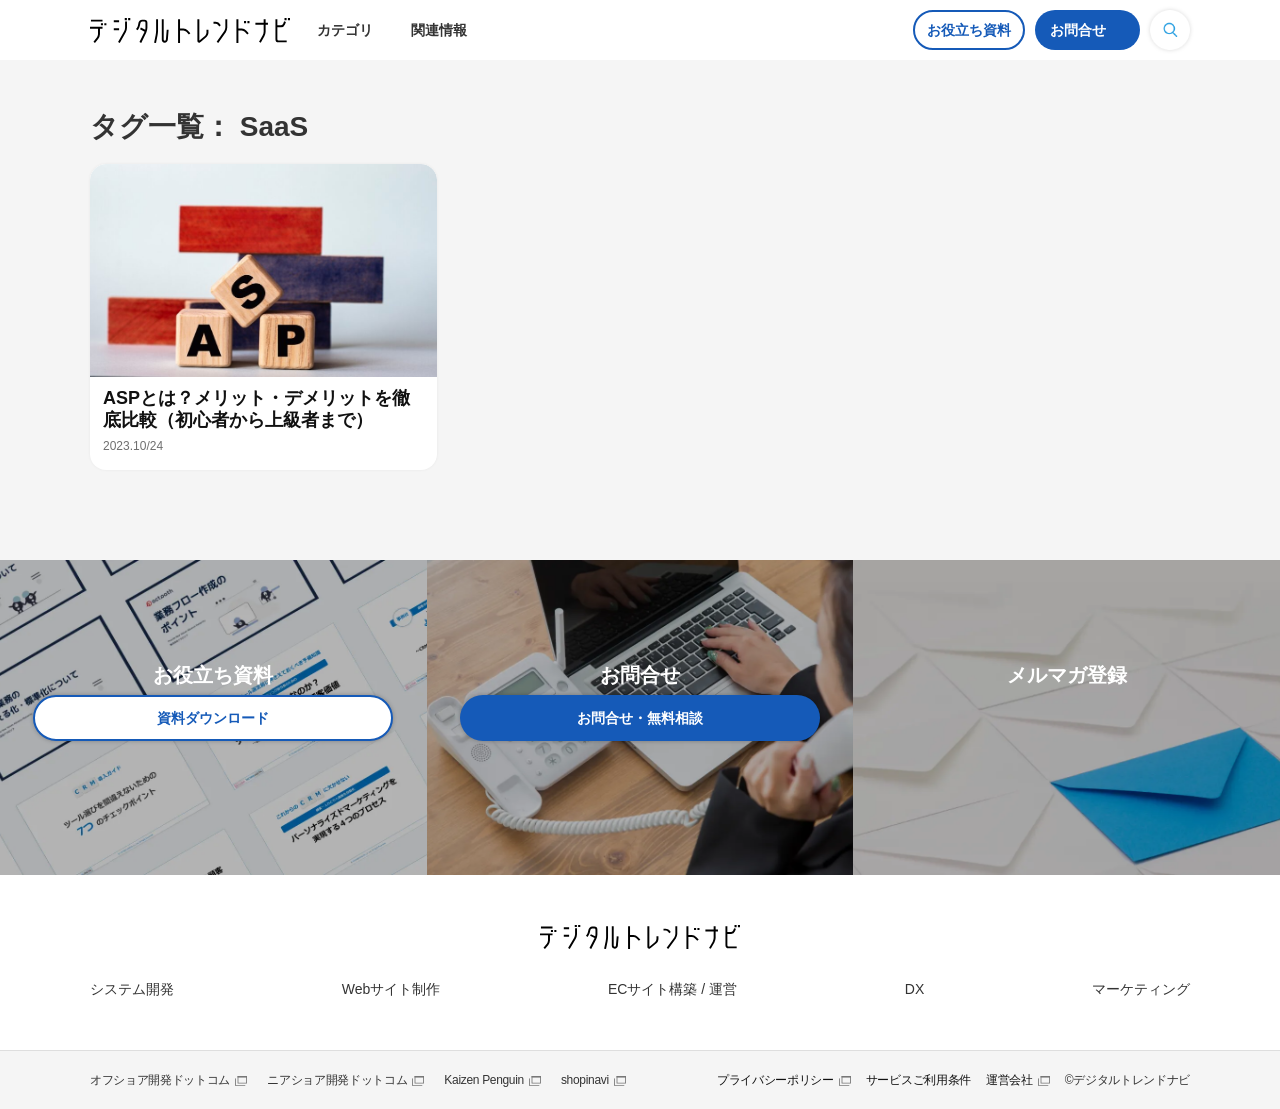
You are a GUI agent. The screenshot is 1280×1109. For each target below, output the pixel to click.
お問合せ (1078, 30)
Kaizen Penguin (484, 1080)
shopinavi (585, 1080)
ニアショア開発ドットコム (337, 1080)
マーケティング (1141, 989)
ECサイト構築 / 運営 (672, 989)
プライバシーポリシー (775, 1080)
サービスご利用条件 (918, 1080)
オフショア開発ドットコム (160, 1080)
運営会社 (1009, 1080)
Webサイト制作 (391, 989)
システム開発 (132, 989)
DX (914, 989)
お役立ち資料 (969, 30)
